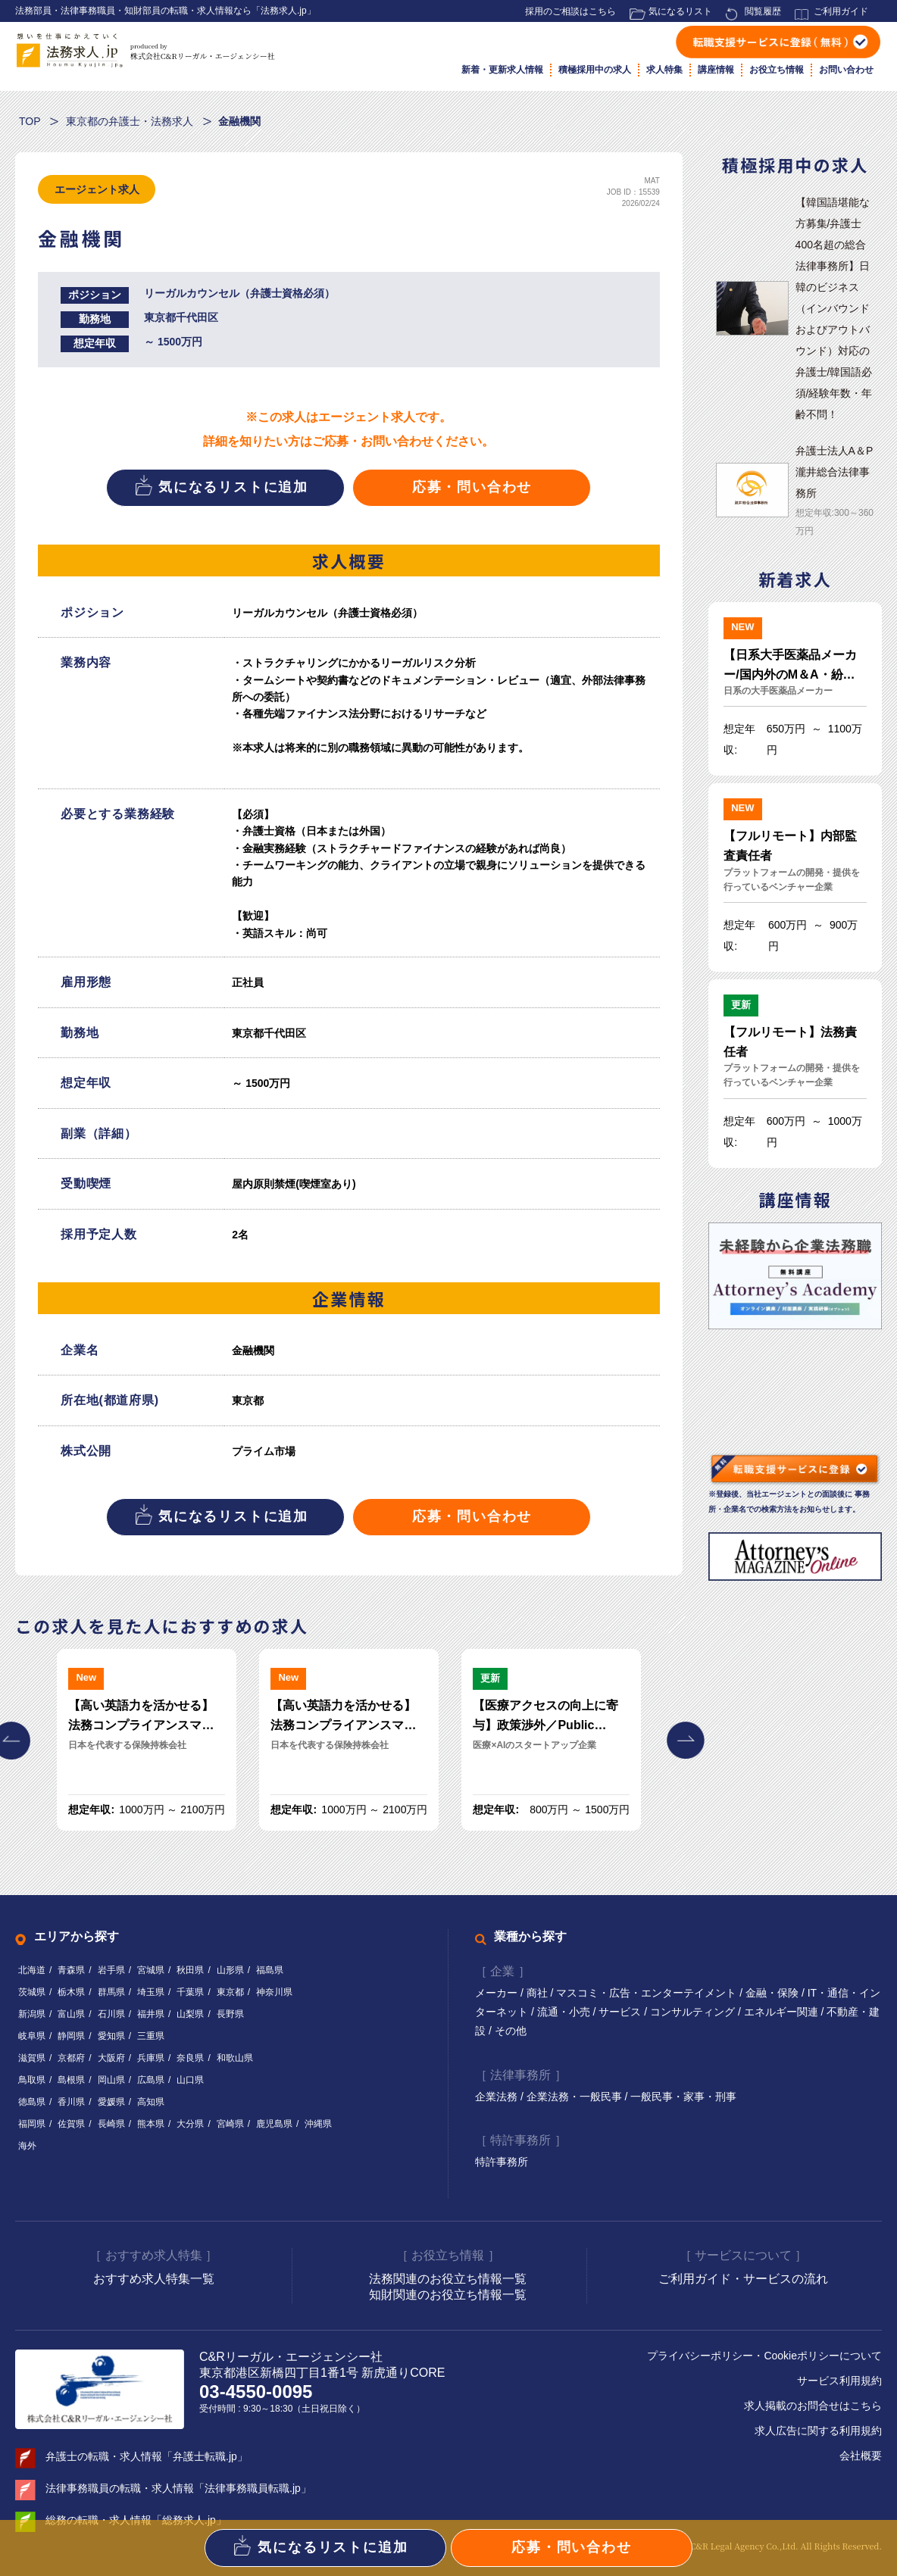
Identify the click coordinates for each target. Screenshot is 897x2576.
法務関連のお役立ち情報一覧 (448, 2278)
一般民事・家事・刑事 (683, 2096)
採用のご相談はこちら (570, 11)
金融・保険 (773, 1993)
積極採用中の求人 (594, 69)
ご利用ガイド (841, 11)
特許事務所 (501, 2162)
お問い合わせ (846, 69)
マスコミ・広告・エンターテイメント (647, 1993)
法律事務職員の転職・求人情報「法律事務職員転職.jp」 (178, 2488)
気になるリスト (680, 11)
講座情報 (716, 69)
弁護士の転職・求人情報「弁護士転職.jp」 (146, 2456)
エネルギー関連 (782, 2012)
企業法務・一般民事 (576, 2096)
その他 (511, 2031)
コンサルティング (694, 2012)
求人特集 (664, 69)
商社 (539, 1993)
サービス (621, 2012)
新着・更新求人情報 (502, 69)
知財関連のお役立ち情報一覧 (448, 2294)
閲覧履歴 (763, 11)
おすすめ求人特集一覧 (153, 2278)
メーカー (497, 1993)
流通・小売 (565, 2012)
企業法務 (497, 2096)
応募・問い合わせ (472, 487)
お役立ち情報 (776, 69)
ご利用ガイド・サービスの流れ (743, 2278)
